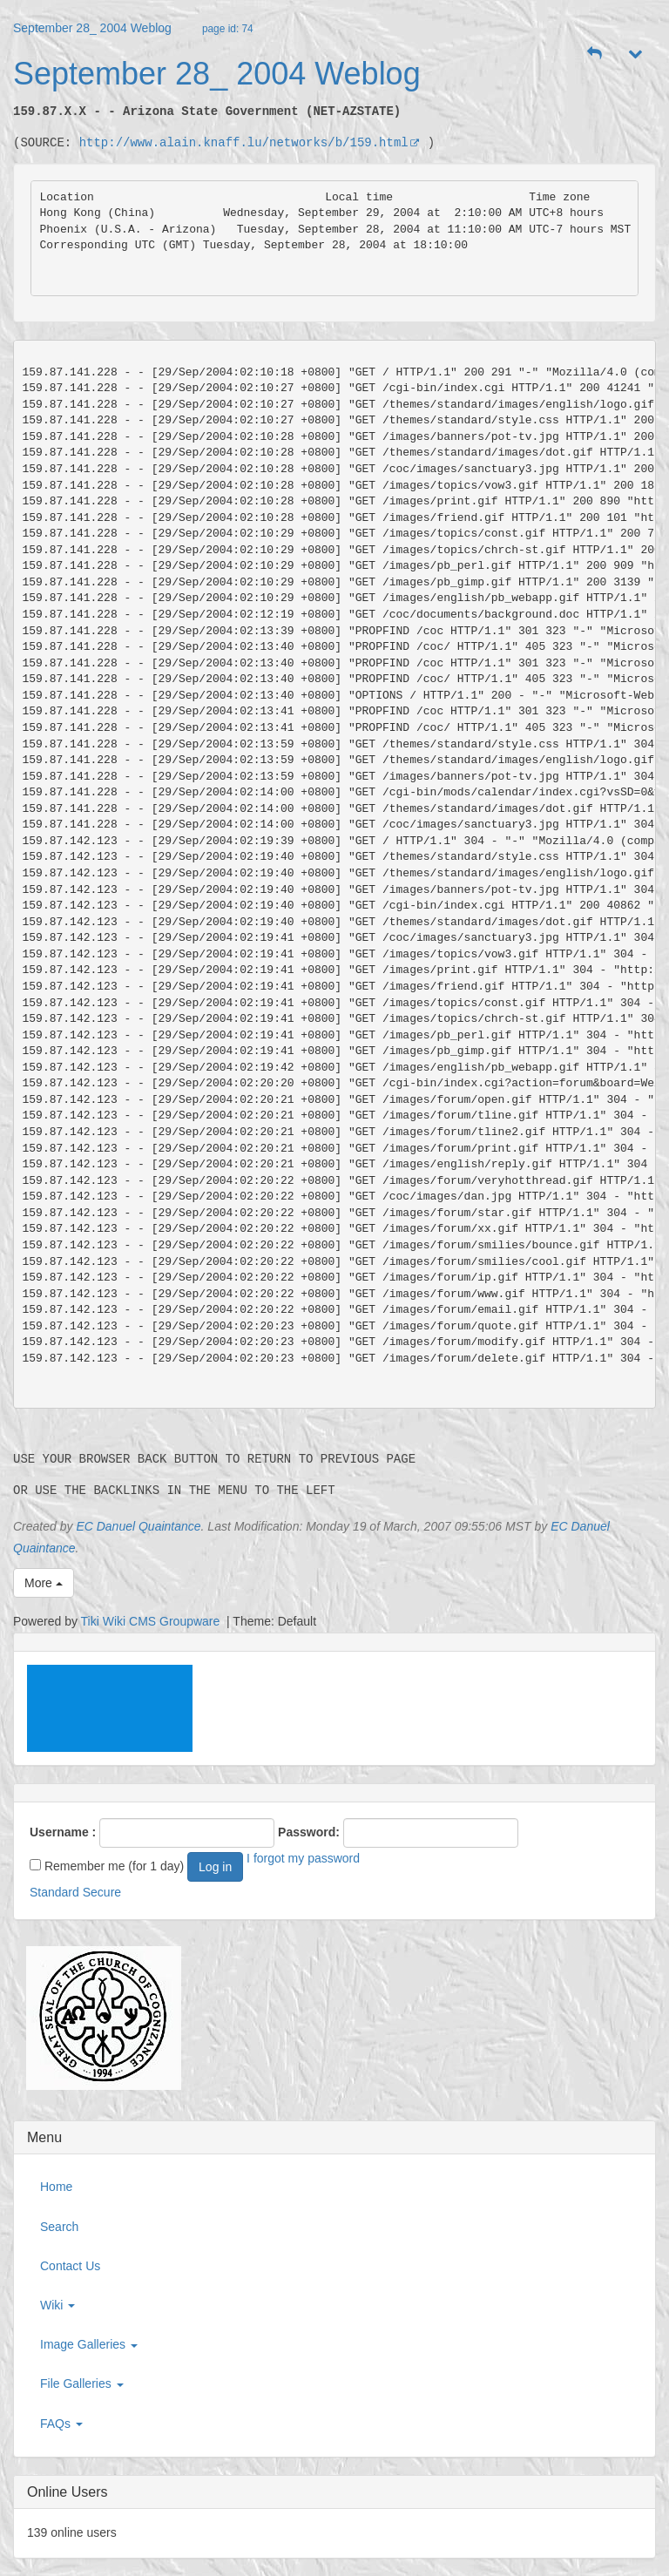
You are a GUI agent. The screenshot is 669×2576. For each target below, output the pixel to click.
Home (56, 2187)
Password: (309, 1832)
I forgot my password (303, 1858)
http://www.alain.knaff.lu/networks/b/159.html (250, 142)
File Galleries (82, 2383)
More (43, 1583)
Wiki (57, 2305)
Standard (54, 1892)
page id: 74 (227, 29)
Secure (102, 1892)
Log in (215, 1867)
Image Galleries (89, 2344)
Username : (63, 1832)
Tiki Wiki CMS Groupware (152, 1621)
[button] (595, 54)
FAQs (61, 2424)
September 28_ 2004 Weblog (92, 28)
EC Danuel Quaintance (138, 1526)
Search (59, 2227)
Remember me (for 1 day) (107, 1866)
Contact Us (70, 2266)
